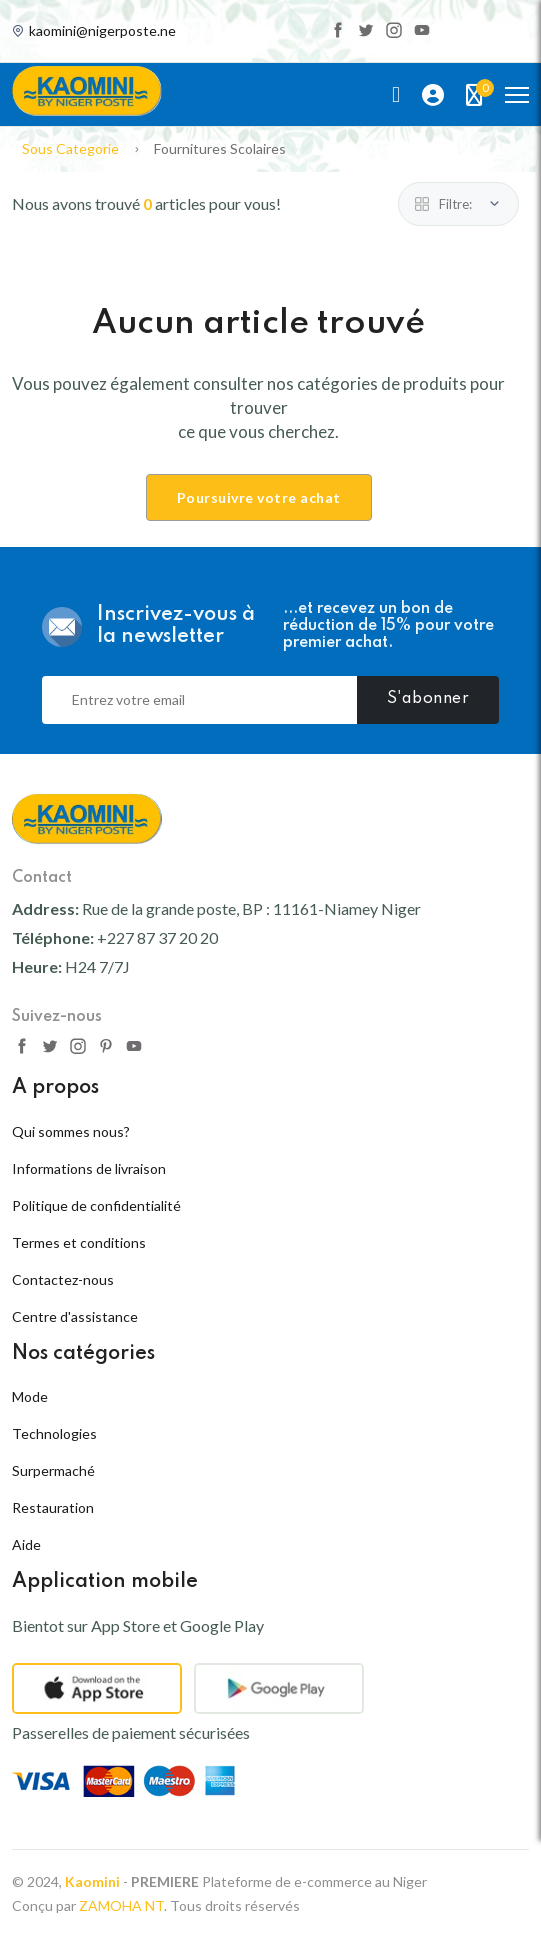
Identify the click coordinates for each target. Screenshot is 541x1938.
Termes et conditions (79, 1242)
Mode (30, 1396)
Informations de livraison (89, 1168)
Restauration (53, 1507)
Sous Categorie (70, 148)
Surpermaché (53, 1470)
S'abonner (428, 699)
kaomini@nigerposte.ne (102, 31)
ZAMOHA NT (121, 1905)
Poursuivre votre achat (259, 497)
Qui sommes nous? (71, 1131)
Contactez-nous (63, 1279)
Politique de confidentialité (96, 1205)
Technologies (54, 1433)
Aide (26, 1544)
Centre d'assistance (75, 1316)
